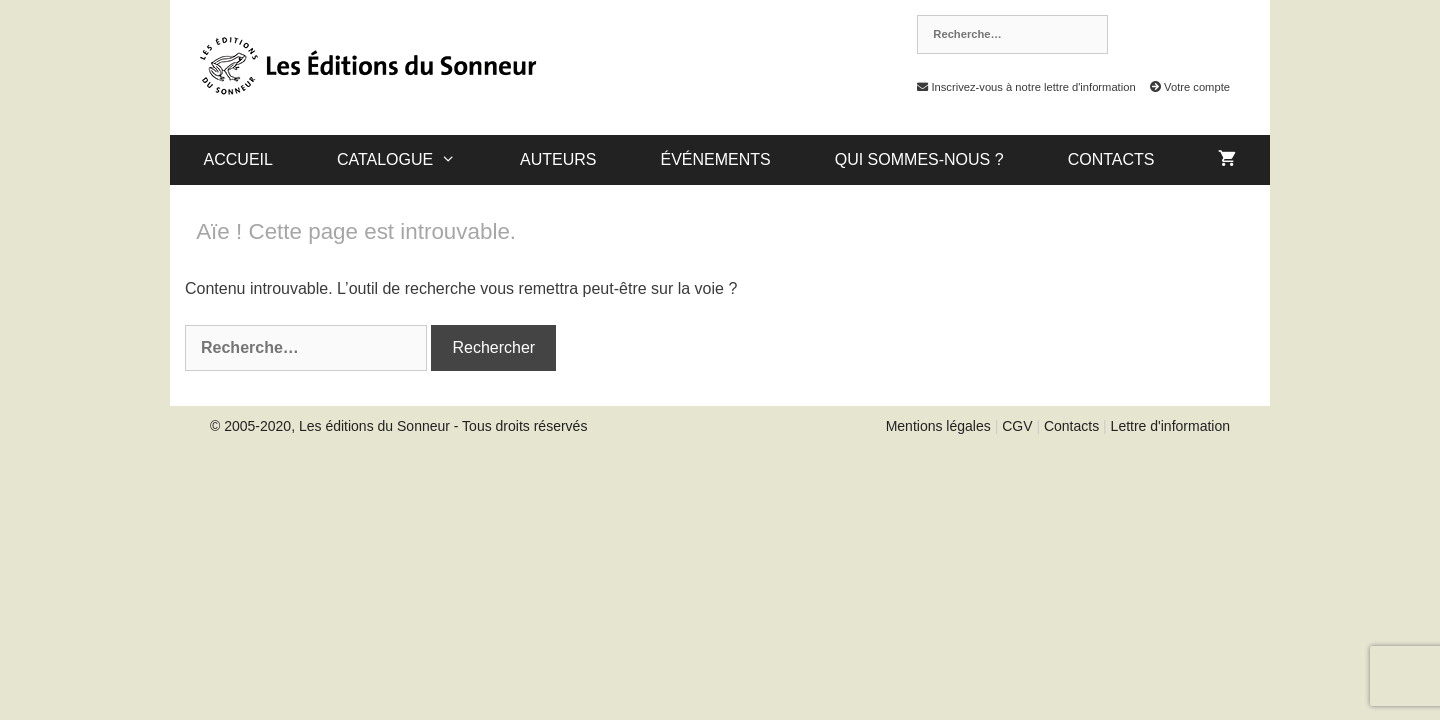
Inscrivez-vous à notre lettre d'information (1021, 87)
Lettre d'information (1170, 426)
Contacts (1111, 159)
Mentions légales (938, 426)
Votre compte (1184, 87)
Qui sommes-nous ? (919, 159)
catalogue (412, 160)
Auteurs (558, 159)
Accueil (238, 159)
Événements (715, 159)
